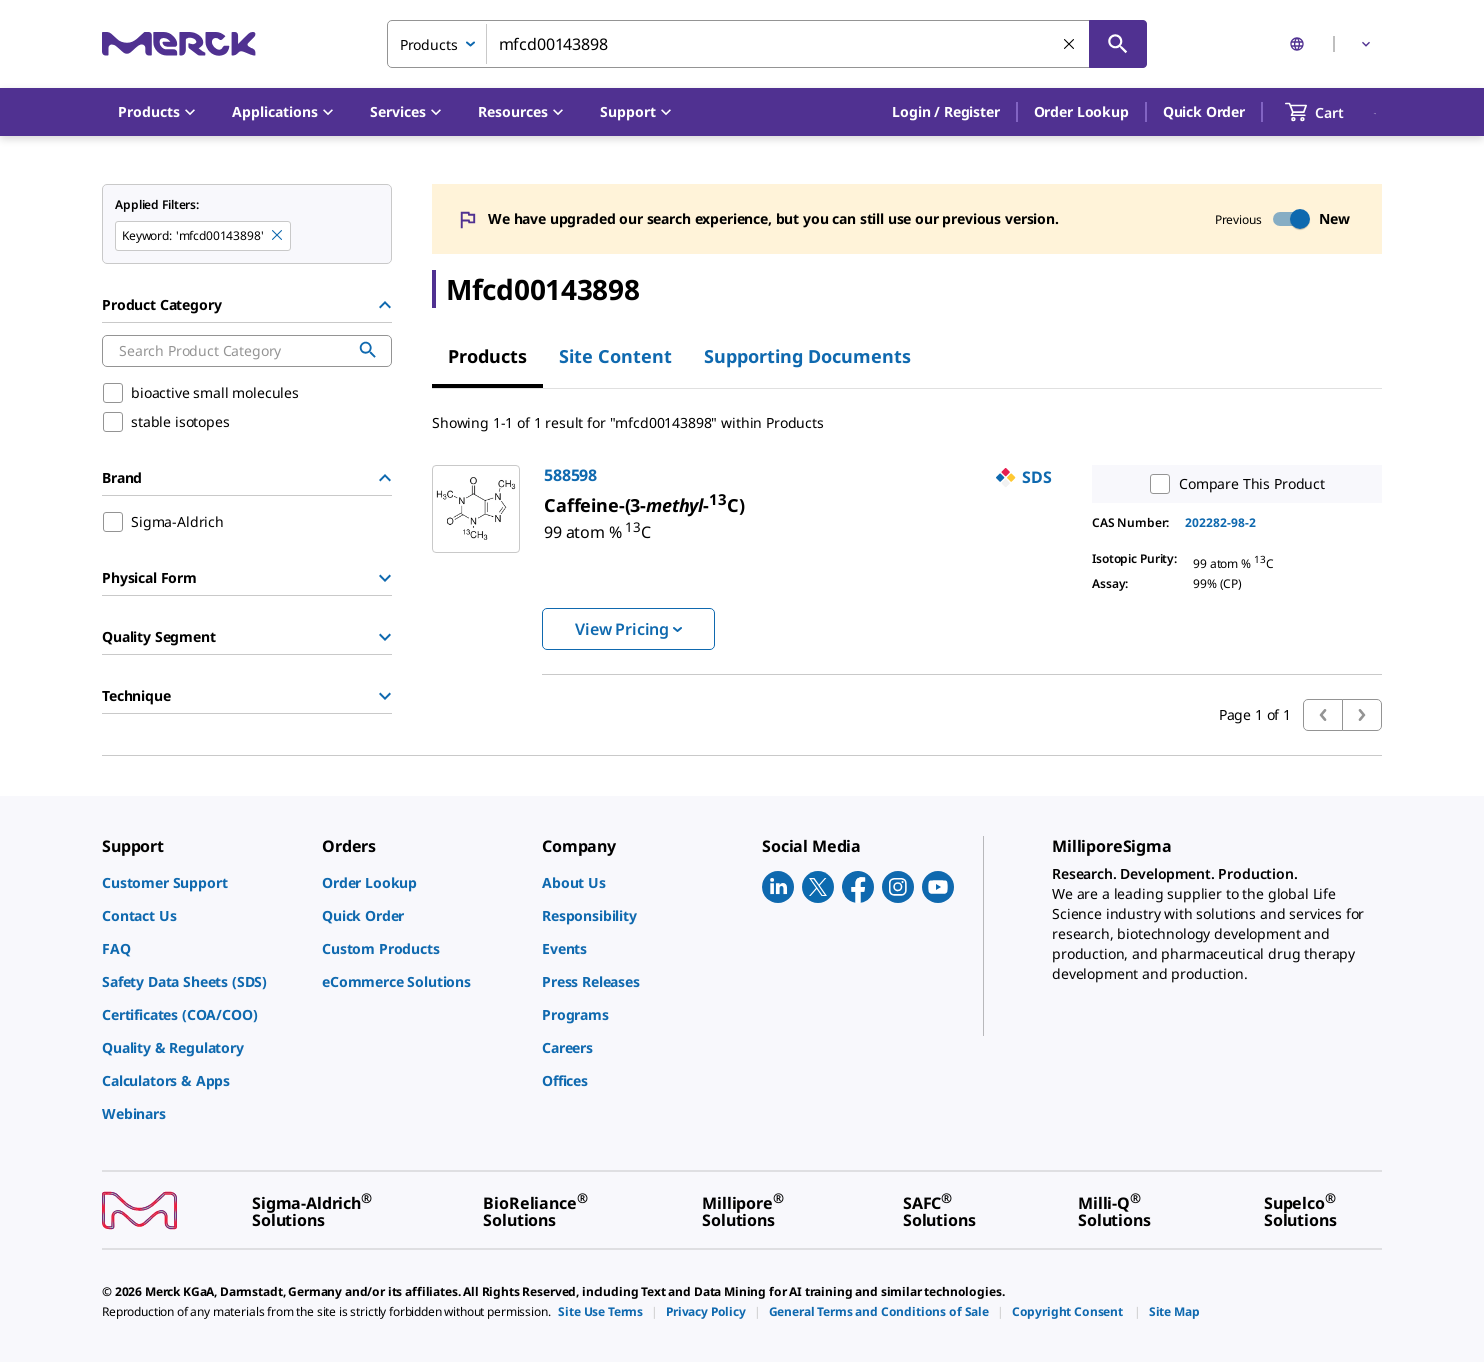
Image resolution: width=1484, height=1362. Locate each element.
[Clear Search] (1070, 45)
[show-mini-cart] (1332, 112)
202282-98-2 (1220, 522)
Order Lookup (1081, 111)
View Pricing (628, 629)
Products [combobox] (429, 44)
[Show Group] (385, 578)
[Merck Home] (179, 43)
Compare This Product (1233, 484)
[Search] (1118, 44)
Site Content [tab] (615, 356)
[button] (945, 112)
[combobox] (767, 44)
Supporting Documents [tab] (807, 356)
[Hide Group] (385, 305)
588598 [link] (570, 475)
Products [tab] (487, 356)
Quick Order (1204, 111)
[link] (597, 524)
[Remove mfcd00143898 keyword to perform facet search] (278, 236)
